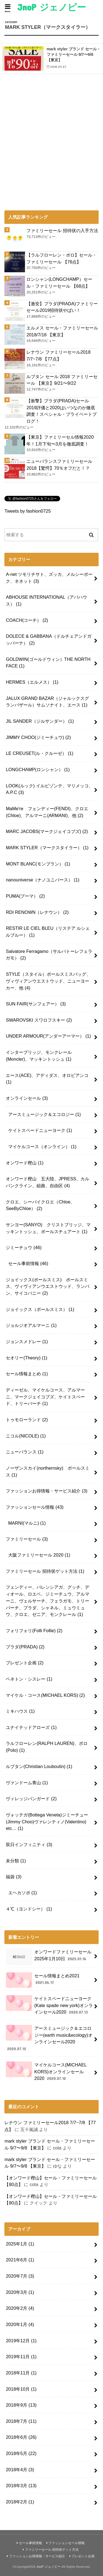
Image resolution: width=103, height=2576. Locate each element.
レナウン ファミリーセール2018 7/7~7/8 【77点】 (58, 355)
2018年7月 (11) (21, 2421)
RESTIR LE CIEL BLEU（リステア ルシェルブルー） (48, 932)
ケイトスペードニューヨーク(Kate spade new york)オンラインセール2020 (49, 2005)
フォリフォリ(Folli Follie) (34, 1630)
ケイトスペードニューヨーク (40, 1130)
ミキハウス (20, 1711)
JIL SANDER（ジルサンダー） (40, 721)
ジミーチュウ (23, 1247)
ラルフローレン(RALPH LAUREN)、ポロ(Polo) (46, 1747)
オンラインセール (27, 1098)
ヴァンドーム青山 (27, 1782)
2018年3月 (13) (21, 2485)
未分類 (16, 1860)
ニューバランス (24, 1451)
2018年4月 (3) (20, 2469)
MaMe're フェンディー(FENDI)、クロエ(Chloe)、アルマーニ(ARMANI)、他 (47, 812)
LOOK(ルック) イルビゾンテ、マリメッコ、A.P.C (49, 789)
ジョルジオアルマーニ (31, 1325)
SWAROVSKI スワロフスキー (39, 1020)
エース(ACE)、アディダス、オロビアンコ (47, 1079)
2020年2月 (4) (20, 2308)
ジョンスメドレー (27, 1341)
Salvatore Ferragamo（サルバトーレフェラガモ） (49, 955)
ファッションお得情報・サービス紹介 (46, 1490)
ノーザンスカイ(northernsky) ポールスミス (48, 1471)
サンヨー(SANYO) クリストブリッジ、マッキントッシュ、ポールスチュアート (48, 1228)
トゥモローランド (27, 1419)
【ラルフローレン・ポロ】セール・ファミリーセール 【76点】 (61, 258)
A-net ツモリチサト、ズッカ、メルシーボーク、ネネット (49, 578)
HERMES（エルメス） (32, 682)
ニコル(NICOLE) (26, 1435)
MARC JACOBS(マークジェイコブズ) (47, 831)
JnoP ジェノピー (51, 7)
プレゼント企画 (24, 1662)
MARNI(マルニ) (27, 1523)
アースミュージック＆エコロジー (44, 1114)
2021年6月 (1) (20, 2259)
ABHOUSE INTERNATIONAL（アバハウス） (46, 600)
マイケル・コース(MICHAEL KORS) (45, 1695)
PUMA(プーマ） (25, 896)
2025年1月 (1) (20, 2243)
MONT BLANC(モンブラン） (38, 863)
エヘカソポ (22, 1892)
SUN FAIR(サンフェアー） (36, 1003)
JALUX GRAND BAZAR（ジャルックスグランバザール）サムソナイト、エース (47, 702)
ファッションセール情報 (34, 1507)
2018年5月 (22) (21, 2453)
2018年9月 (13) (21, 2404)
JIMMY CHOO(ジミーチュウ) (38, 737)
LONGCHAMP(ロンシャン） (37, 769)
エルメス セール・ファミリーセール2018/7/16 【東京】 (62, 331)
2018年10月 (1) (21, 2389)
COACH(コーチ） (27, 620)
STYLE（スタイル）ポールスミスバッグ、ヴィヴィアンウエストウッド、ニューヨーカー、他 (48, 981)
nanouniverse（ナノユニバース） (42, 879)
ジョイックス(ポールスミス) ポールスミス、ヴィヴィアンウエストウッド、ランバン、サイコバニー (47, 1286)
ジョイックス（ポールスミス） (40, 1309)
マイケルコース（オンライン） (42, 1146)
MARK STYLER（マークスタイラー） (47, 847)
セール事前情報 (28, 1263)
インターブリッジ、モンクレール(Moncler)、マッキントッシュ (39, 1056)
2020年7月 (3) (20, 2275)
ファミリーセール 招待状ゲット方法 (45, 1571)
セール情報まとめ (27, 1373)
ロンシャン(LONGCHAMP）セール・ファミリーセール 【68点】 (59, 282)
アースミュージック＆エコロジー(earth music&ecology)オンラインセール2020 (49, 2038)
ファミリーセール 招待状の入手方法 (62, 230)
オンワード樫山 (24, 1162)
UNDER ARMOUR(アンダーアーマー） (48, 1035)
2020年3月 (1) (20, 2292)
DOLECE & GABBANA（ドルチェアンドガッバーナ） (48, 639)
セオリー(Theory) (26, 1357)
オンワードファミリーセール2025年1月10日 (48, 1956)
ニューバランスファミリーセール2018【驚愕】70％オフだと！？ (59, 465)
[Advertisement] (51, 162)
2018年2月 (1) (20, 2501)
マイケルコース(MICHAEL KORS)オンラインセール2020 (46, 2071)
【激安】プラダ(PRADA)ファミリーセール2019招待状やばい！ (62, 307)
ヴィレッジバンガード (31, 1798)
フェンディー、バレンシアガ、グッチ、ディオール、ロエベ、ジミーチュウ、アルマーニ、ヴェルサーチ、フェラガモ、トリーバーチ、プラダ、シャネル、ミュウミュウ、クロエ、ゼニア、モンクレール (47, 1601)
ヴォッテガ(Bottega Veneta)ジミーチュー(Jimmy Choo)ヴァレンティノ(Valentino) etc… (47, 1821)
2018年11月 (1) (21, 2372)
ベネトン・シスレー (29, 1678)
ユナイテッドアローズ (31, 1727)
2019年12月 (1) (21, 2340)
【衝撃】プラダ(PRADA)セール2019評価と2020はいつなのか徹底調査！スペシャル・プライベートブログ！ (61, 411)
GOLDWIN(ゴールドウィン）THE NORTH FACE (48, 663)
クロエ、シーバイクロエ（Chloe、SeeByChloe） (40, 1205)
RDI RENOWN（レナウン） (37, 912)
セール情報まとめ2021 (42, 1980)
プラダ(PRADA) (25, 1646)
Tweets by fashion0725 (27, 510)
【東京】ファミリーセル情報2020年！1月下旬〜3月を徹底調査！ (60, 440)
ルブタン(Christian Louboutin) (39, 1766)
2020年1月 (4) (20, 2324)
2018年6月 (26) (21, 2437)
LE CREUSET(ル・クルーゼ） (39, 753)
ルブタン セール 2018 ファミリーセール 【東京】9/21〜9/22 (61, 380)
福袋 (13, 1876)
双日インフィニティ (29, 1844)
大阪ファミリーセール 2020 (39, 1554)
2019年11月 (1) (21, 2356)
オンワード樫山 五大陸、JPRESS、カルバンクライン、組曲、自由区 (47, 1182)
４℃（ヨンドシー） (29, 1908)
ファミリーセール (27, 1538)
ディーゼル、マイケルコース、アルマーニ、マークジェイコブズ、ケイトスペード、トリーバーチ (45, 1396)
